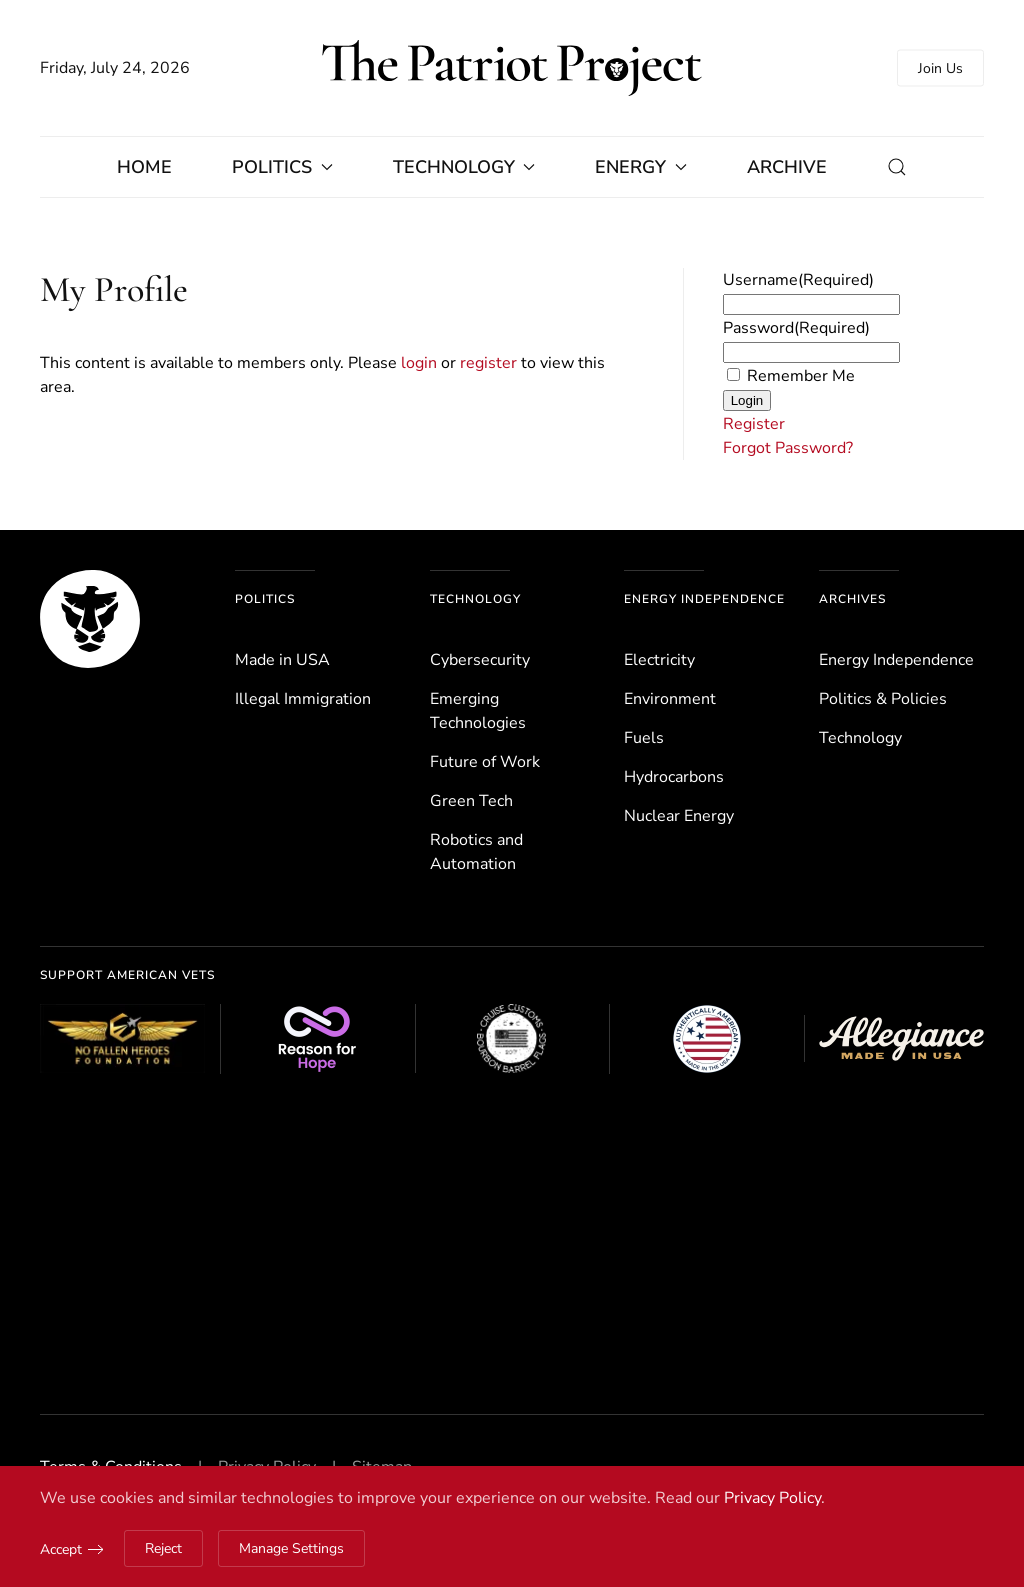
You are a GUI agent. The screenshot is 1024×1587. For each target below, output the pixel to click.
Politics (265, 599)
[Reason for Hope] (317, 1039)
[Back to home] (512, 68)
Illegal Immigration (303, 699)
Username (798, 280)
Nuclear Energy (679, 816)
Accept (61, 1549)
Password (796, 328)
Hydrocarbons (674, 777)
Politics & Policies (883, 699)
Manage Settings (291, 1548)
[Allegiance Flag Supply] (901, 1038)
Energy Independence (704, 599)
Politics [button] (282, 167)
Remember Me (801, 376)
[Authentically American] (706, 1039)
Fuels (644, 738)
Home (144, 167)
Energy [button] (641, 167)
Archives (852, 599)
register (488, 363)
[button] (897, 167)
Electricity (659, 660)
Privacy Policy (772, 1498)
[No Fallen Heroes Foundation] (122, 1038)
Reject (163, 1548)
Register (754, 424)
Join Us (940, 68)
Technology (475, 599)
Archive (787, 167)
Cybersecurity (480, 660)
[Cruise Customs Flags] (512, 1039)
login (419, 363)
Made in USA (282, 660)
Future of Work (485, 762)
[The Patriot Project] (90, 618)
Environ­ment (670, 699)
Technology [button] (464, 167)
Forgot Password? (788, 448)
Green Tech (471, 801)
